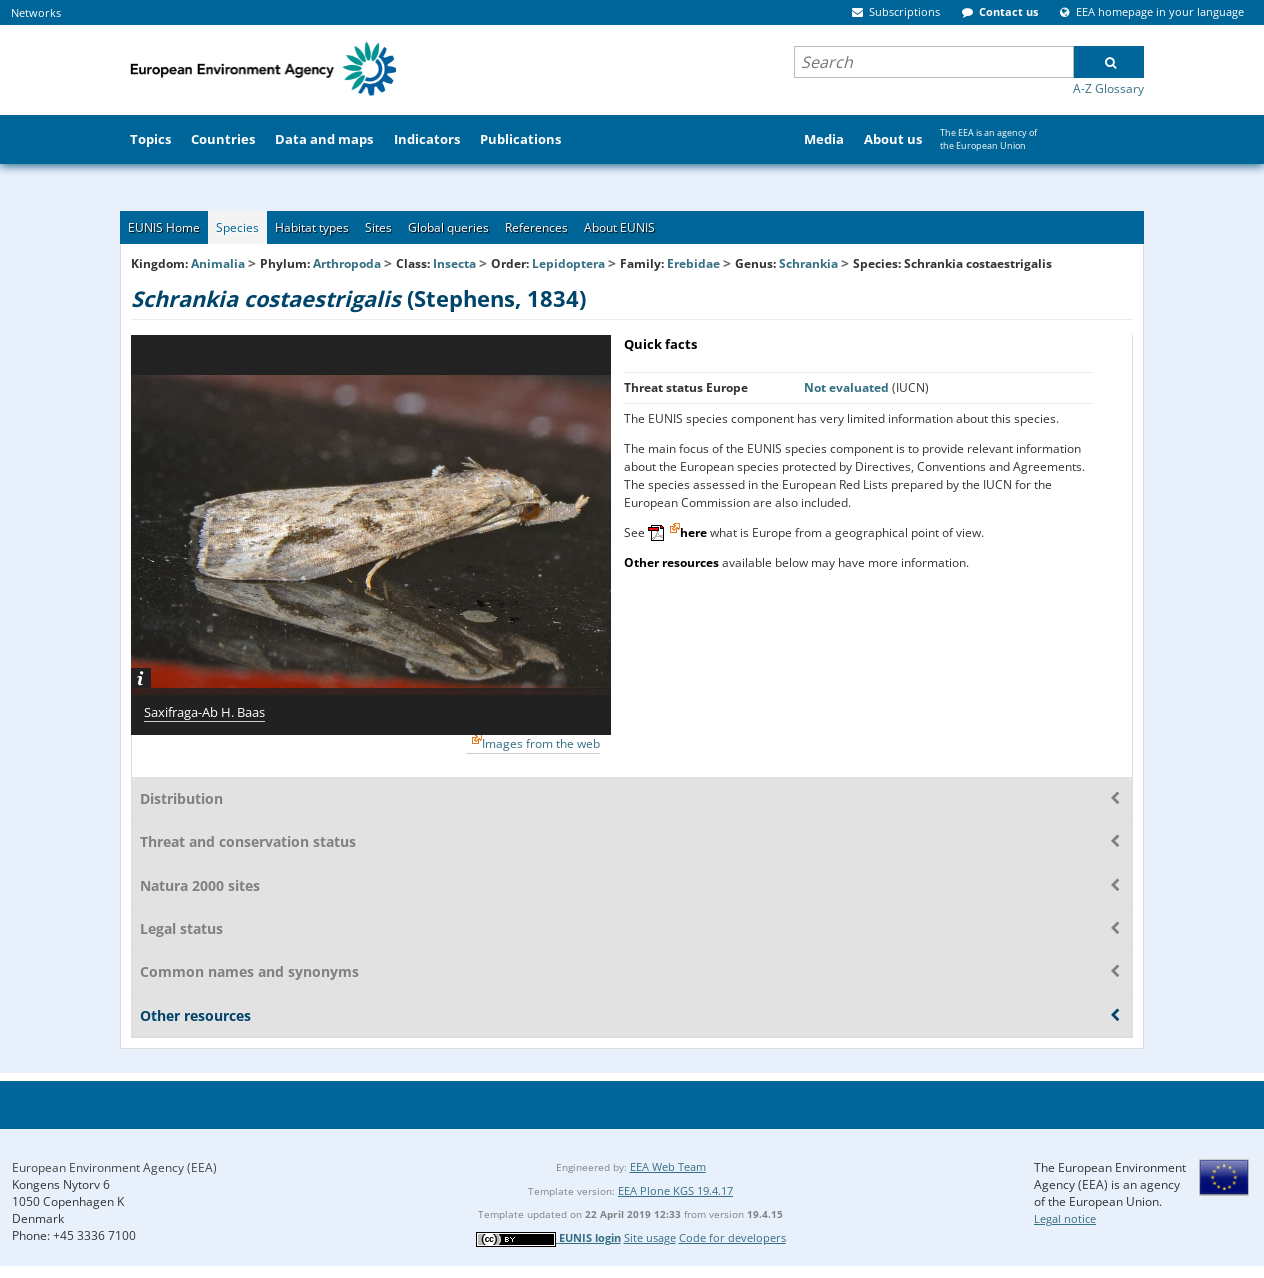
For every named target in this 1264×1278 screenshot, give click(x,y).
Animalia (218, 263)
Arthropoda (347, 263)
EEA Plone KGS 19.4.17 (675, 1190)
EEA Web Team (668, 1166)
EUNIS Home (164, 227)
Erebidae (693, 263)
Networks (36, 12)
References (536, 227)
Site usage (650, 1237)
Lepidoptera (568, 263)
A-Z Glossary (1108, 88)
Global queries (448, 227)
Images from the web (541, 743)
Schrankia (810, 263)
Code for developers (732, 1237)
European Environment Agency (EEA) (114, 1167)
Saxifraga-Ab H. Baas (204, 712)
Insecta (454, 263)
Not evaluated (848, 387)
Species (237, 227)
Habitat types (312, 227)
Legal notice (1065, 1218)
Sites (378, 227)
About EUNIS (619, 227)
